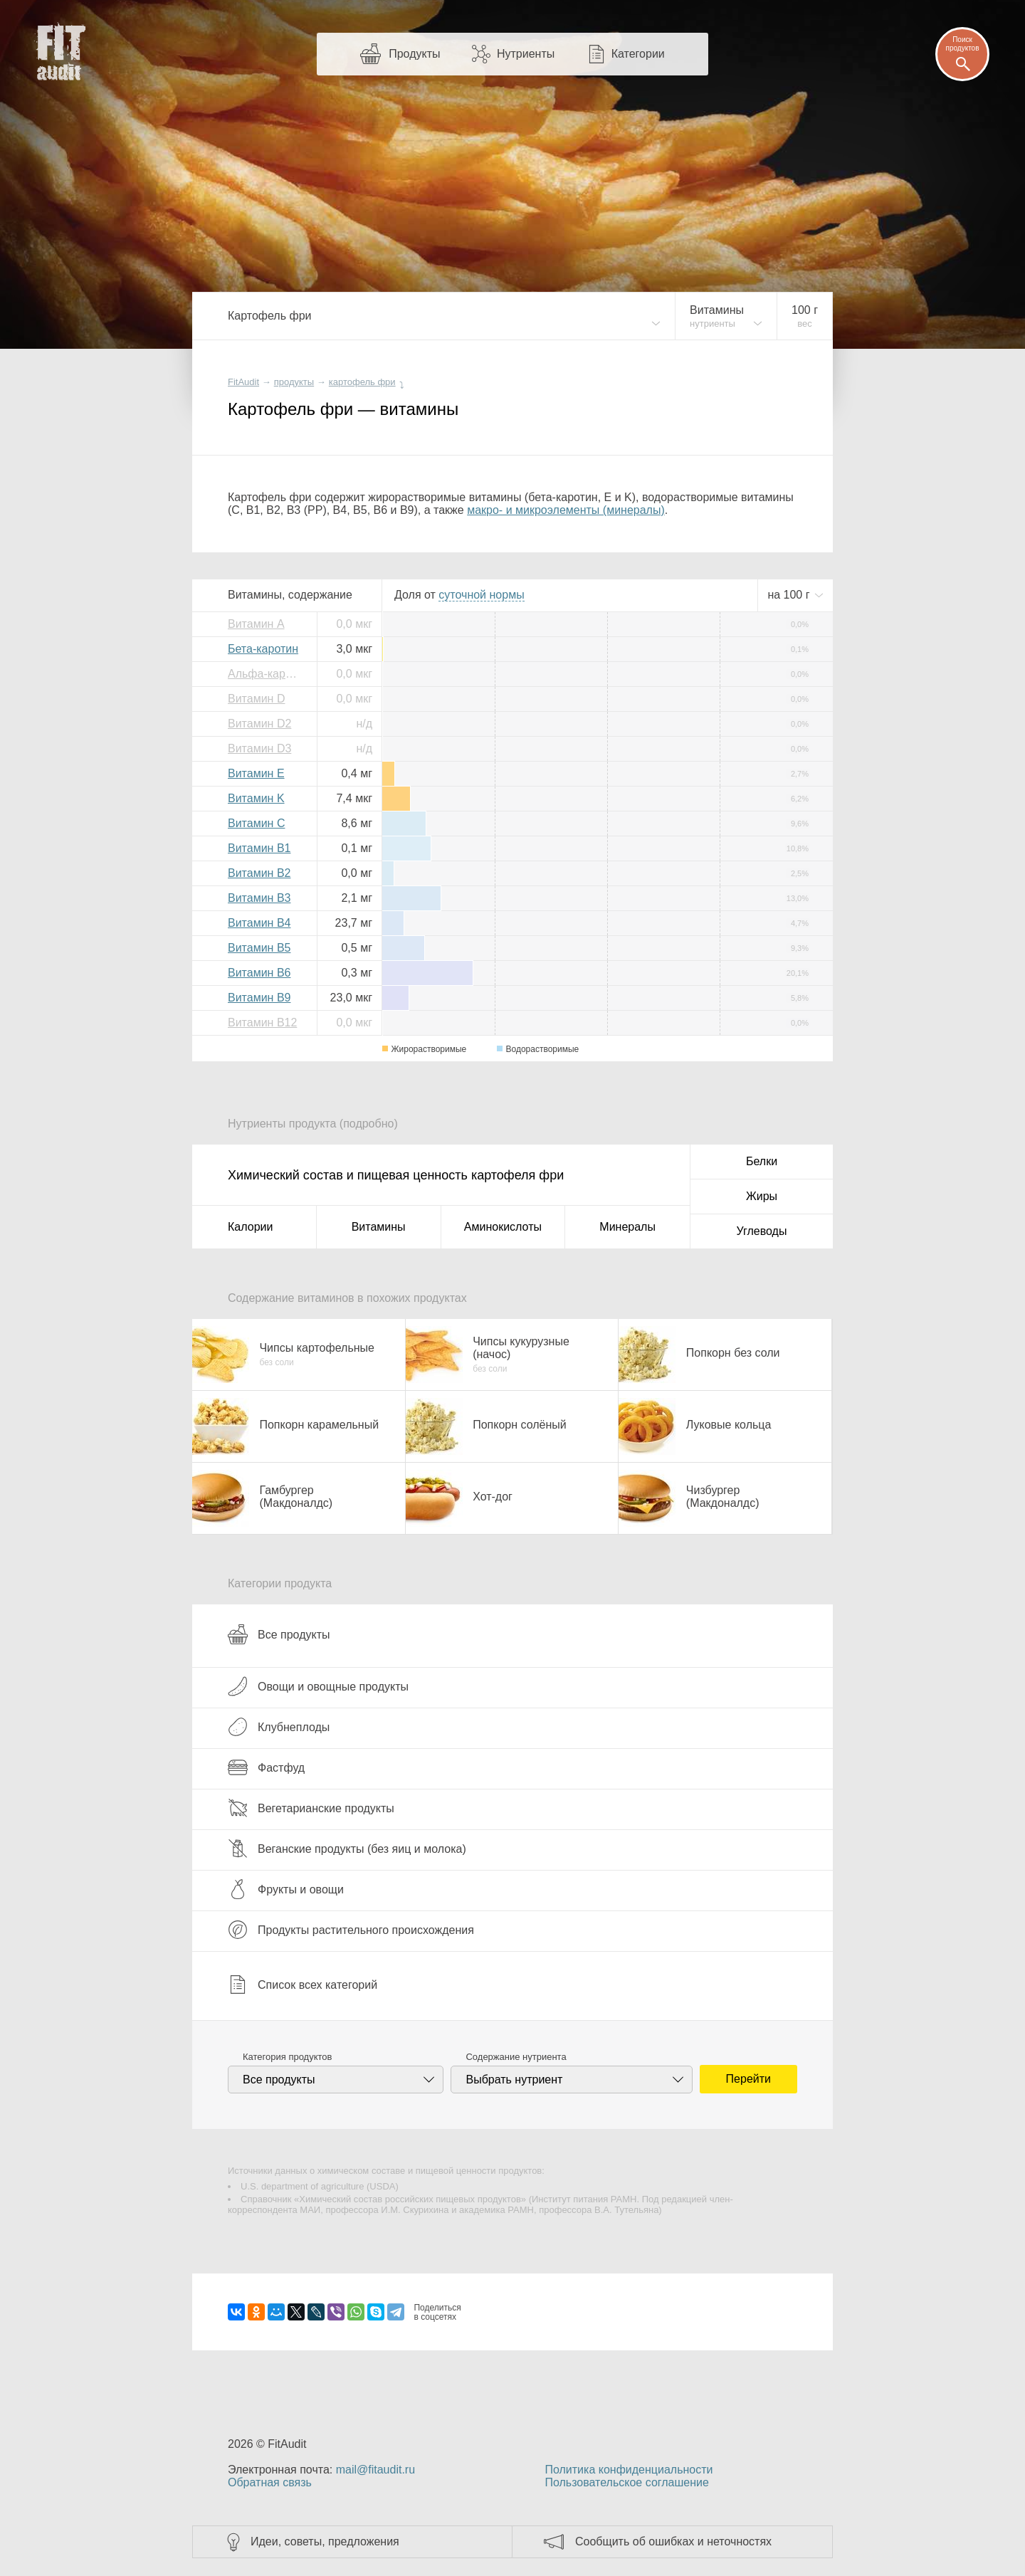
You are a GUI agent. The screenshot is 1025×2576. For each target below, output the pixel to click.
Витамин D (256, 699)
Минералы (627, 1227)
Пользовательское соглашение (626, 2482)
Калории (250, 1227)
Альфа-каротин (267, 674)
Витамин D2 (259, 723)
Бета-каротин (263, 649)
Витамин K (256, 798)
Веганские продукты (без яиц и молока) (347, 1849)
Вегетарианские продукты (311, 1808)
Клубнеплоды (279, 1727)
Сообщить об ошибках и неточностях (673, 2541)
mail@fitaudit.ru (375, 2470)
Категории (638, 54)
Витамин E (256, 773)
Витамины (379, 1227)
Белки (761, 1161)
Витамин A (256, 624)
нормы (481, 595)
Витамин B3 (259, 898)
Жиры (761, 1196)
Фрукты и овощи (286, 1889)
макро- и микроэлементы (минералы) (566, 510)
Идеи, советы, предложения (325, 2541)
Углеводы (762, 1231)
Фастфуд (266, 1767)
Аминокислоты (503, 1227)
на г (790, 595)
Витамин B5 (259, 948)
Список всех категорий (302, 1984)
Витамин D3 (259, 748)
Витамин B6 (259, 973)
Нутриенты (525, 54)
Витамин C (256, 823)
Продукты (414, 54)
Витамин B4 (259, 923)
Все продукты (279, 1634)
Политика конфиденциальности (629, 2470)
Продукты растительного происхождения (351, 1930)
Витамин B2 (259, 873)
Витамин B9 (259, 998)
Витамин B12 (262, 1022)
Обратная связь (270, 2482)
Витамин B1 (259, 848)
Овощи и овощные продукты (318, 1686)
